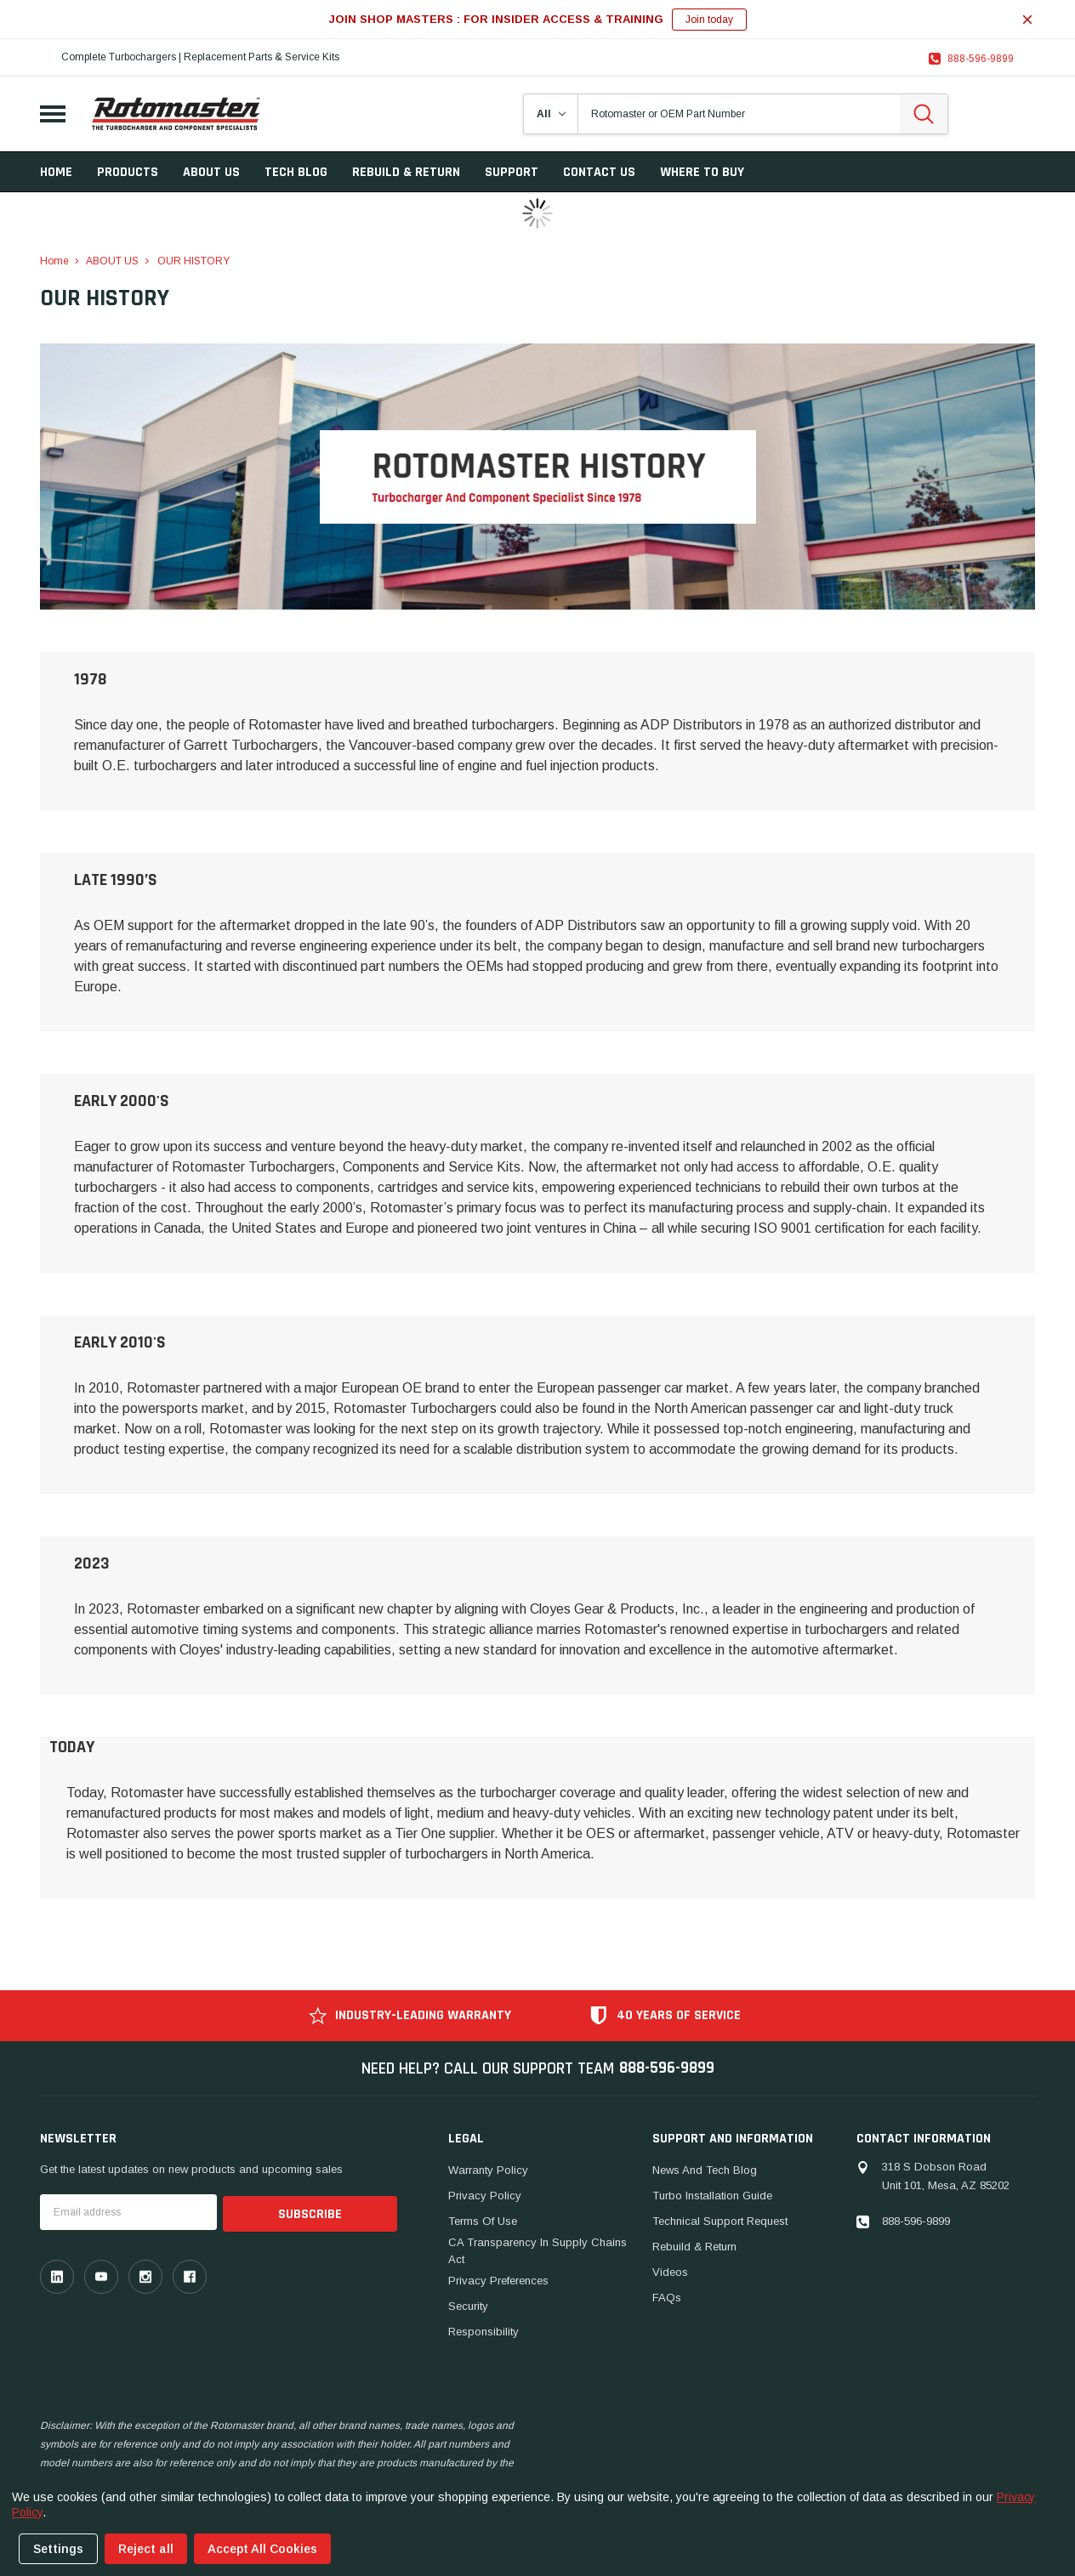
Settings (58, 2549)
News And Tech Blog (704, 2170)
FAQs (666, 2297)
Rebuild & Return (694, 2246)
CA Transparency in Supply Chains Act (537, 2251)
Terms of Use (482, 2221)
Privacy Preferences (498, 2280)
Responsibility (483, 2331)
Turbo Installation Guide (712, 2195)
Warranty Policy (488, 2170)
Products (127, 172)
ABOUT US (211, 172)
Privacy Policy (484, 2195)
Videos (670, 2272)
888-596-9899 (980, 59)
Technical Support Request (720, 2221)
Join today (709, 20)
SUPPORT (511, 172)
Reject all (145, 2549)
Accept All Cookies (262, 2549)
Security (468, 2306)
